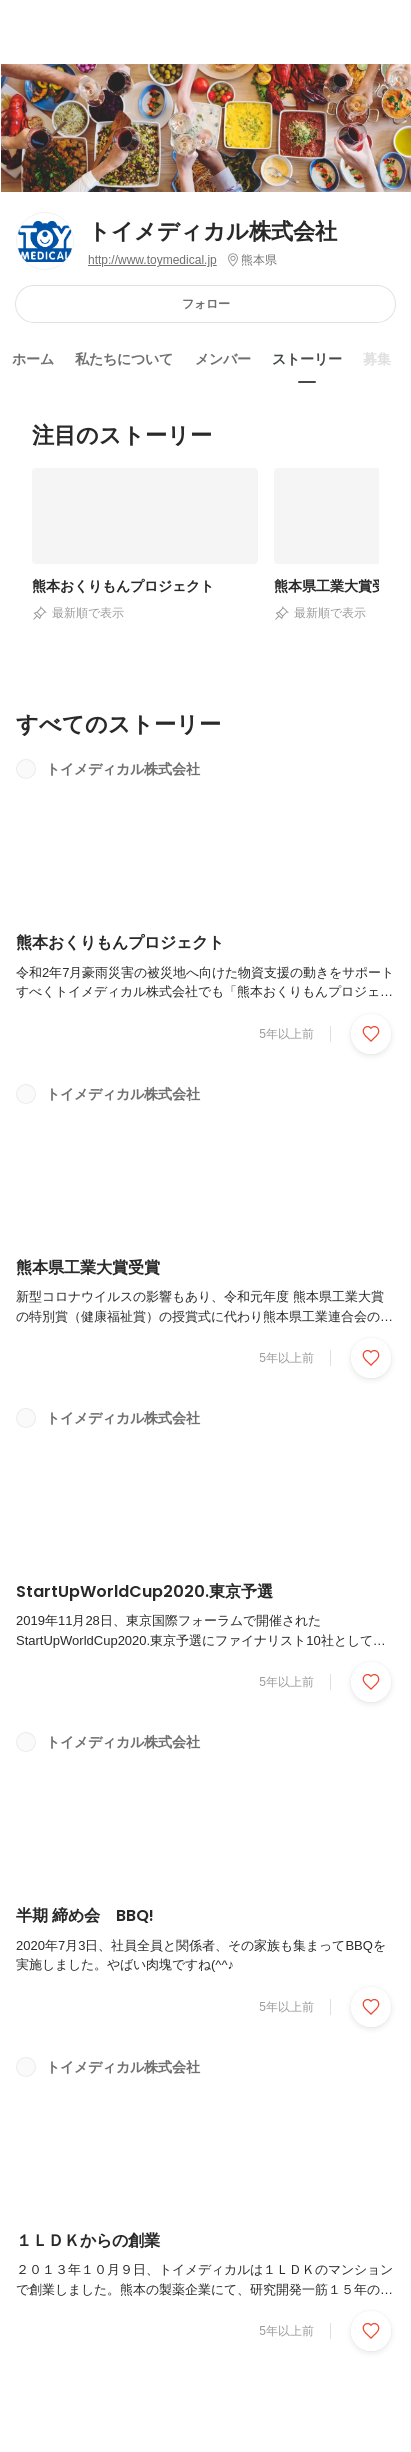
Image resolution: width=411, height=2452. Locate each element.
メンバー (223, 359)
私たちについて (124, 359)
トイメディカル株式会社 (212, 231)
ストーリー (307, 359)
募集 (377, 359)
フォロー (206, 303)
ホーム (33, 359)
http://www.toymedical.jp (152, 260)
